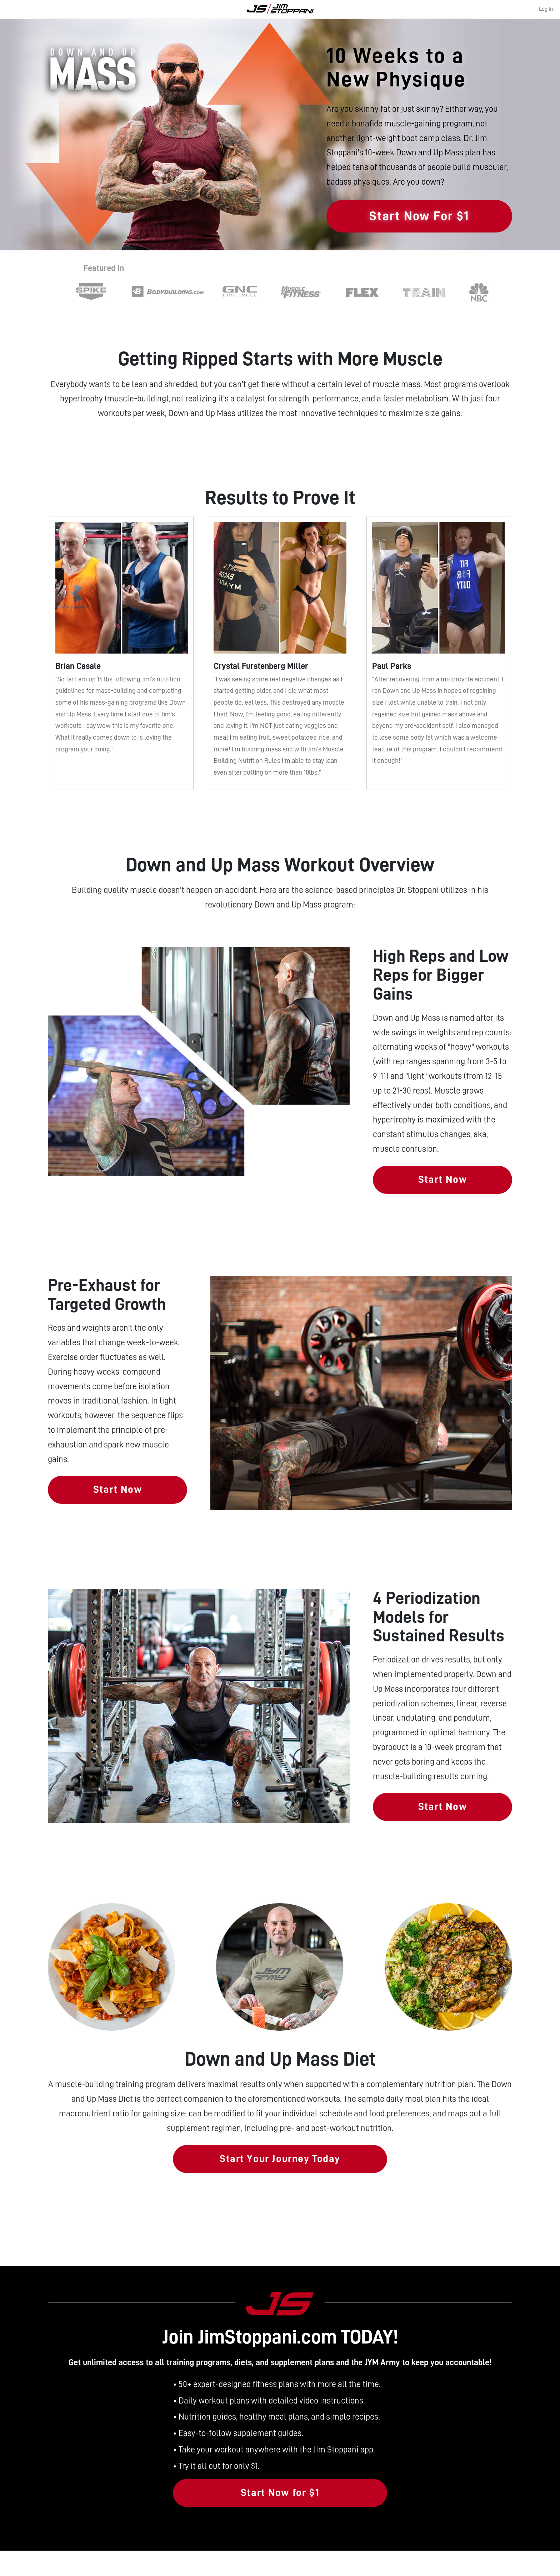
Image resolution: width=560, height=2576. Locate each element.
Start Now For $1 (419, 216)
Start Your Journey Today (280, 2159)
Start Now (442, 1179)
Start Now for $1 (280, 2492)
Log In (546, 9)
